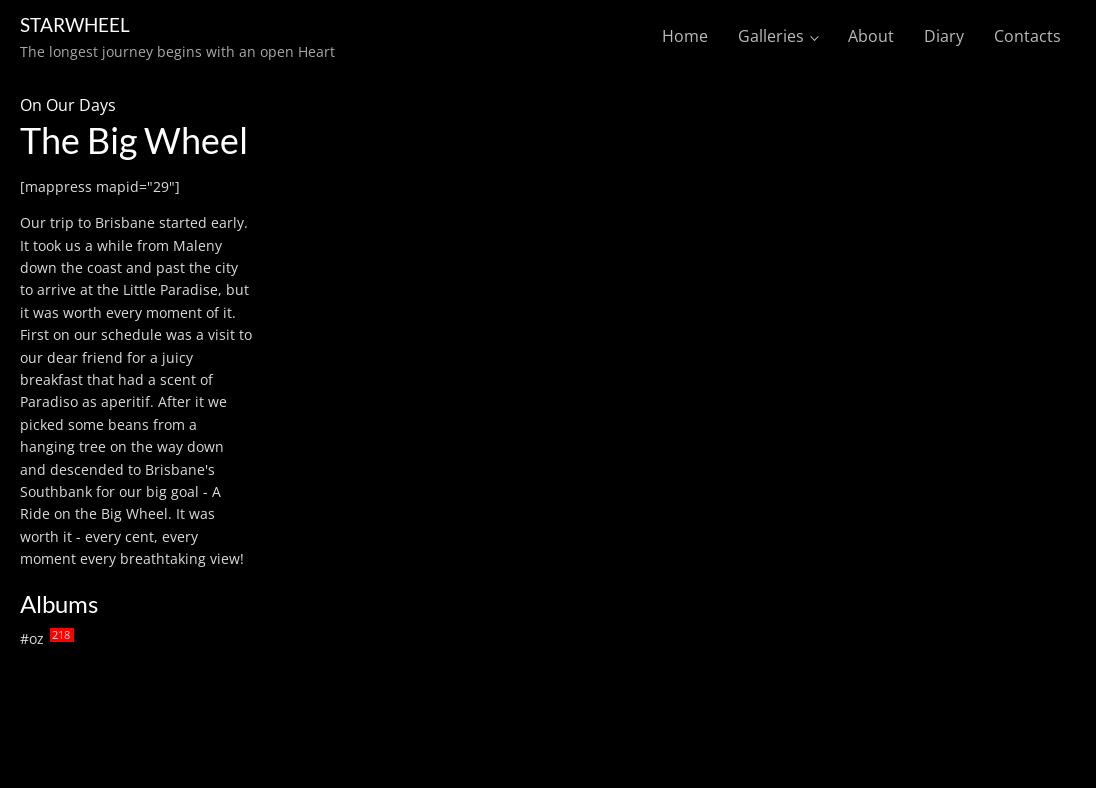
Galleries (771, 36)
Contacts (1027, 36)
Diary (944, 36)
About (871, 36)
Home (685, 36)
